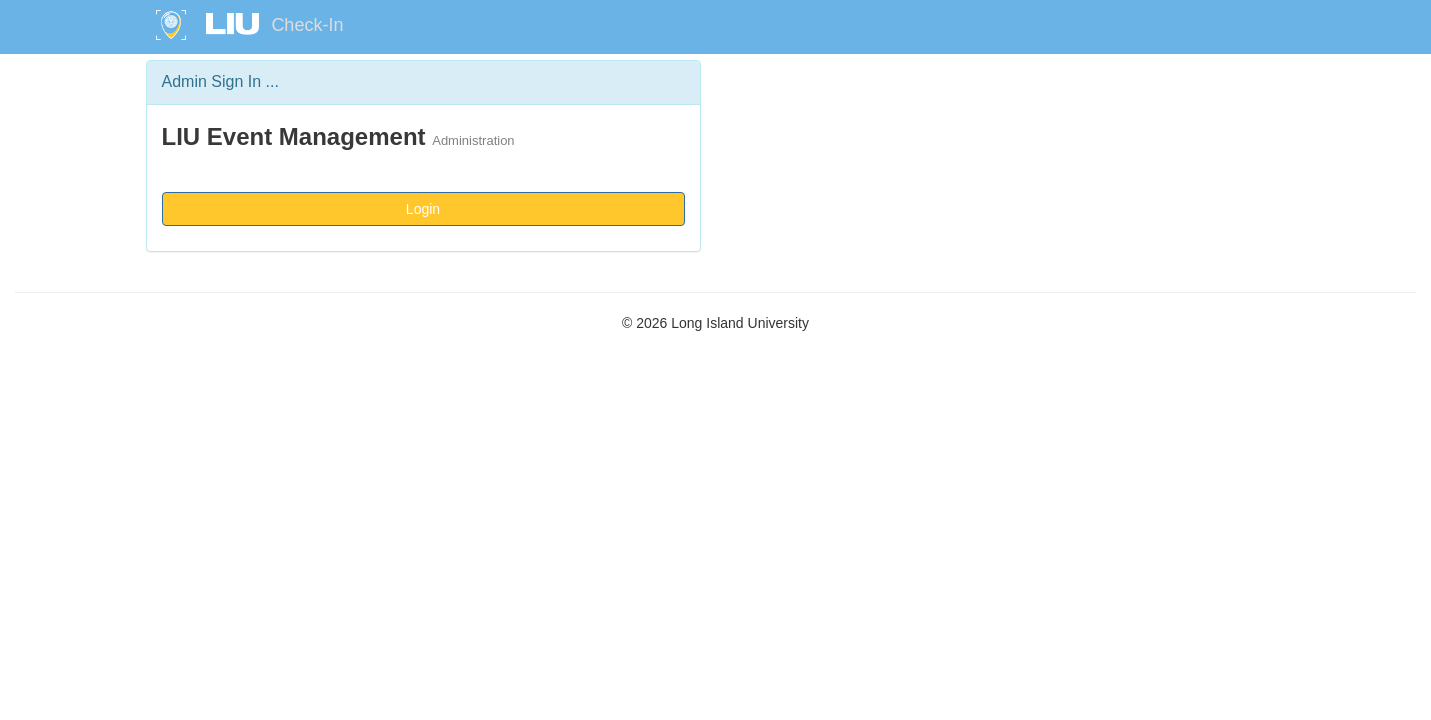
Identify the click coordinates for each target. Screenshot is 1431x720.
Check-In (307, 25)
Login (423, 209)
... (272, 81)
